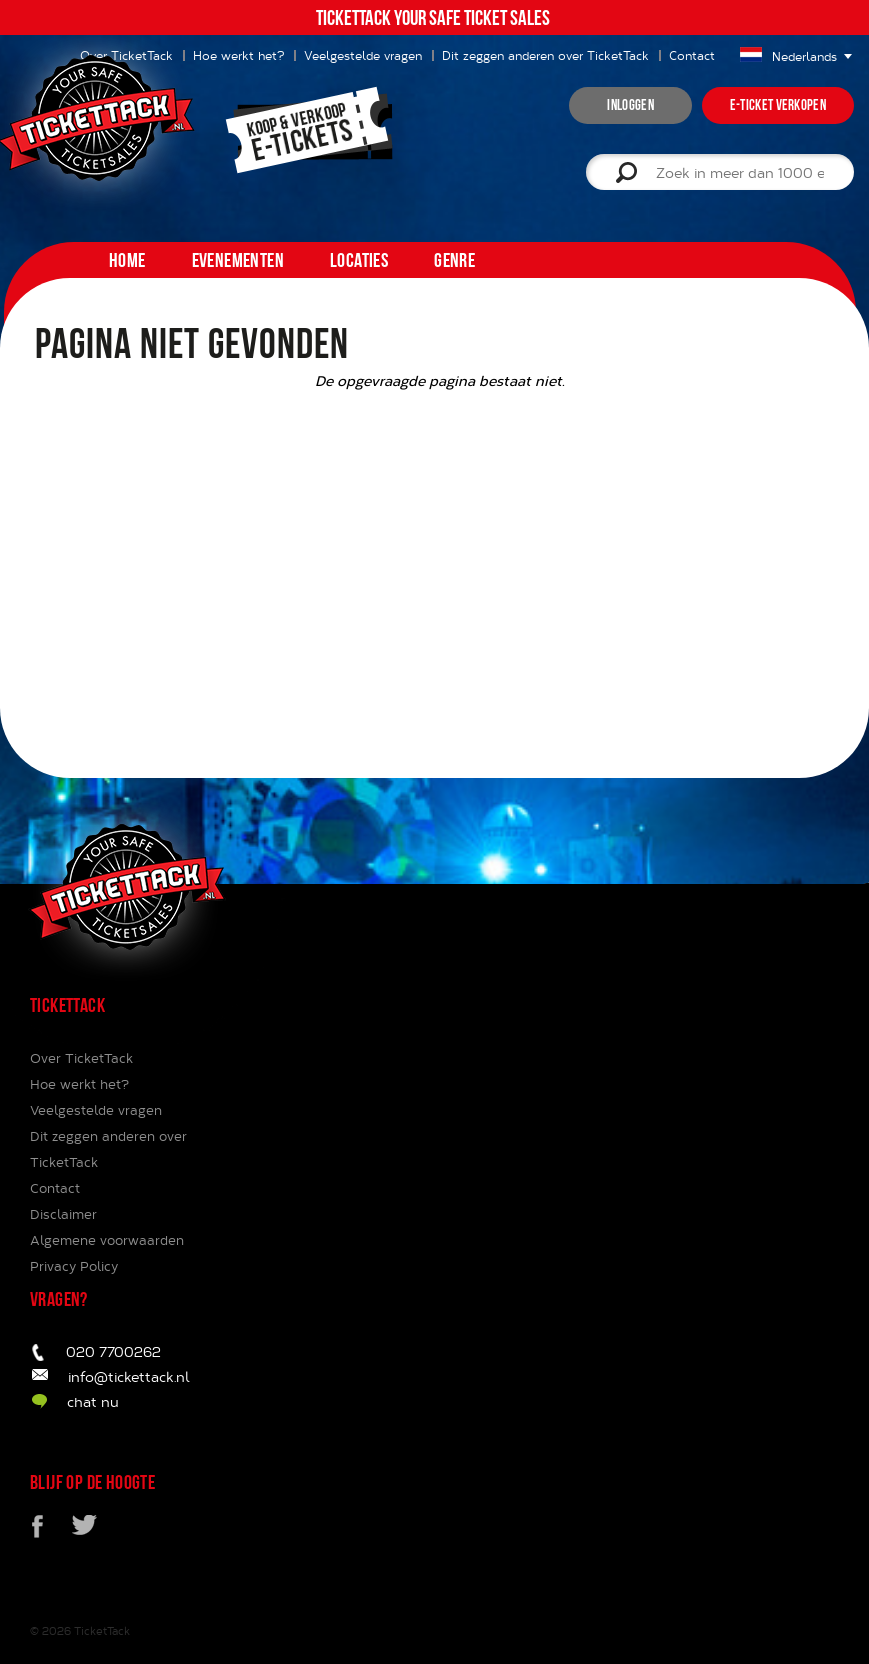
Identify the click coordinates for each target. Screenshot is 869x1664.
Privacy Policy (74, 1266)
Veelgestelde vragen (363, 55)
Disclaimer (63, 1214)
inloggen (630, 105)
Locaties (359, 260)
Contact (692, 55)
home (127, 260)
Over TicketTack (81, 1058)
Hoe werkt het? (79, 1084)
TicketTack (102, 1630)
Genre (454, 260)
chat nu (93, 1401)
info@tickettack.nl (129, 1376)
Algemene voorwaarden (107, 1240)
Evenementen (238, 260)
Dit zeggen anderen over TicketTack (545, 55)
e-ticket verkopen (778, 105)
